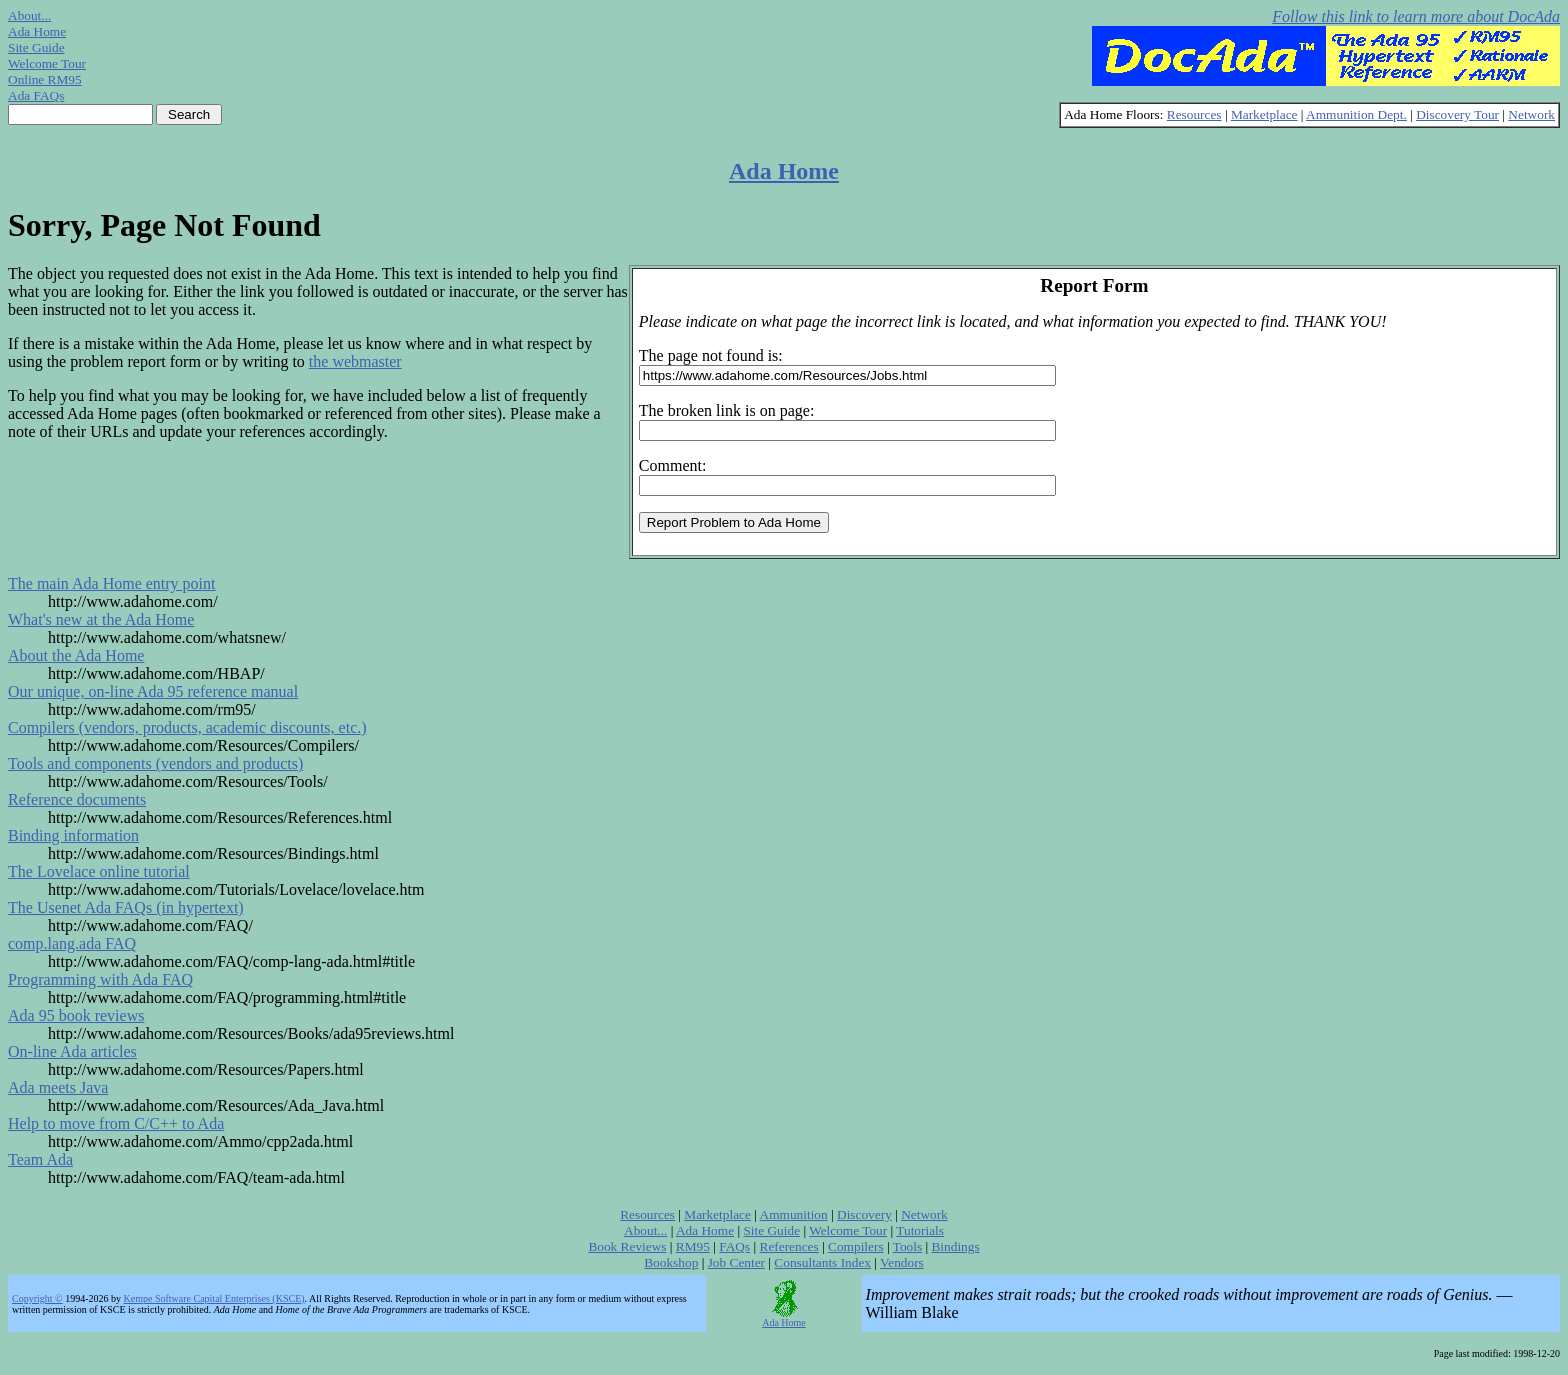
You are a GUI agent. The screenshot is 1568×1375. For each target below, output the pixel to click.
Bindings (955, 1246)
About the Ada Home (76, 655)
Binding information (73, 835)
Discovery (864, 1214)
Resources (1194, 114)
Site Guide (36, 47)
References (789, 1246)
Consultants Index (822, 1262)
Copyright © (37, 1298)
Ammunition (794, 1214)
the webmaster (355, 361)
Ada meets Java (58, 1087)
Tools (907, 1246)
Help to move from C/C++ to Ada (116, 1123)
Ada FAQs (36, 95)
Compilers (856, 1246)
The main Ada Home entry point (112, 583)
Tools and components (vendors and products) (155, 763)
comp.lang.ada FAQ (72, 943)
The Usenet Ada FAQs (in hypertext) (126, 907)
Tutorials (920, 1230)
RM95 (693, 1246)
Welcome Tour (47, 63)
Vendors (902, 1262)
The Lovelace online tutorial (99, 871)
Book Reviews (627, 1246)
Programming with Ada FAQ (100, 979)
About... (29, 15)
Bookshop (671, 1262)
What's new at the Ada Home (101, 619)
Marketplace (1264, 114)
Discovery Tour (1457, 114)
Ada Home (37, 31)
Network (1531, 114)
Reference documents (77, 799)
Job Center (736, 1262)
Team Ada (40, 1159)
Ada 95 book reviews (76, 1015)
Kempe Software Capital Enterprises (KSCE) (214, 1298)
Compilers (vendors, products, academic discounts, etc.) (187, 727)
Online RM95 (45, 79)
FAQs (734, 1246)
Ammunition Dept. (1356, 114)
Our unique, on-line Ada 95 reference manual (153, 691)
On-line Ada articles (72, 1051)
